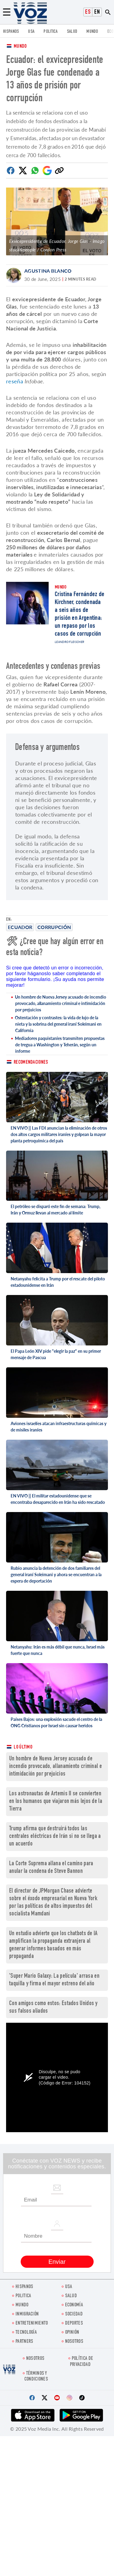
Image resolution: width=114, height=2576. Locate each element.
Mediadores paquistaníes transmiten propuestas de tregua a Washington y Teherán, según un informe (60, 1045)
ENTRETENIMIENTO (32, 2323)
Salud (72, 31)
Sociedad (74, 2314)
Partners (24, 2341)
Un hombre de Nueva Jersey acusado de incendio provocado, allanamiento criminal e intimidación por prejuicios (60, 1003)
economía (74, 2305)
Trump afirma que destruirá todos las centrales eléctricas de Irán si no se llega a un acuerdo (55, 1836)
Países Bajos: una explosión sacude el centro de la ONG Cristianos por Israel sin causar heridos (56, 1722)
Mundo (92, 31)
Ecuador (20, 927)
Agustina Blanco (48, 271)
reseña (15, 381)
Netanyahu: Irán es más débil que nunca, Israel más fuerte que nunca (58, 1650)
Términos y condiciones (36, 2376)
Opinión (72, 2332)
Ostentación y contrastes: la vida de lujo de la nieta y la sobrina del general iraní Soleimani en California (58, 1024)
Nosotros (74, 2341)
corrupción (54, 927)
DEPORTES (74, 2323)
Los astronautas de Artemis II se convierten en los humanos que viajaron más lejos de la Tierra (55, 1801)
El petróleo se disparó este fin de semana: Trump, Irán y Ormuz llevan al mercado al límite (55, 1209)
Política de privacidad (81, 2361)
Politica (50, 31)
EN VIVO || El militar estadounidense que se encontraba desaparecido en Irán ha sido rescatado (58, 1499)
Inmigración (27, 2314)
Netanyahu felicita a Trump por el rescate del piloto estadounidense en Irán (58, 1282)
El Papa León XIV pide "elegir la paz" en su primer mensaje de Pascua (56, 1354)
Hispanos (11, 31)
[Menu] (6, 12)
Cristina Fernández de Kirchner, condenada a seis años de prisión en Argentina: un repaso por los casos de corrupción (79, 614)
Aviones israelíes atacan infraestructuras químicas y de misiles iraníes (58, 1426)
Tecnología (26, 2332)
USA (31, 31)
